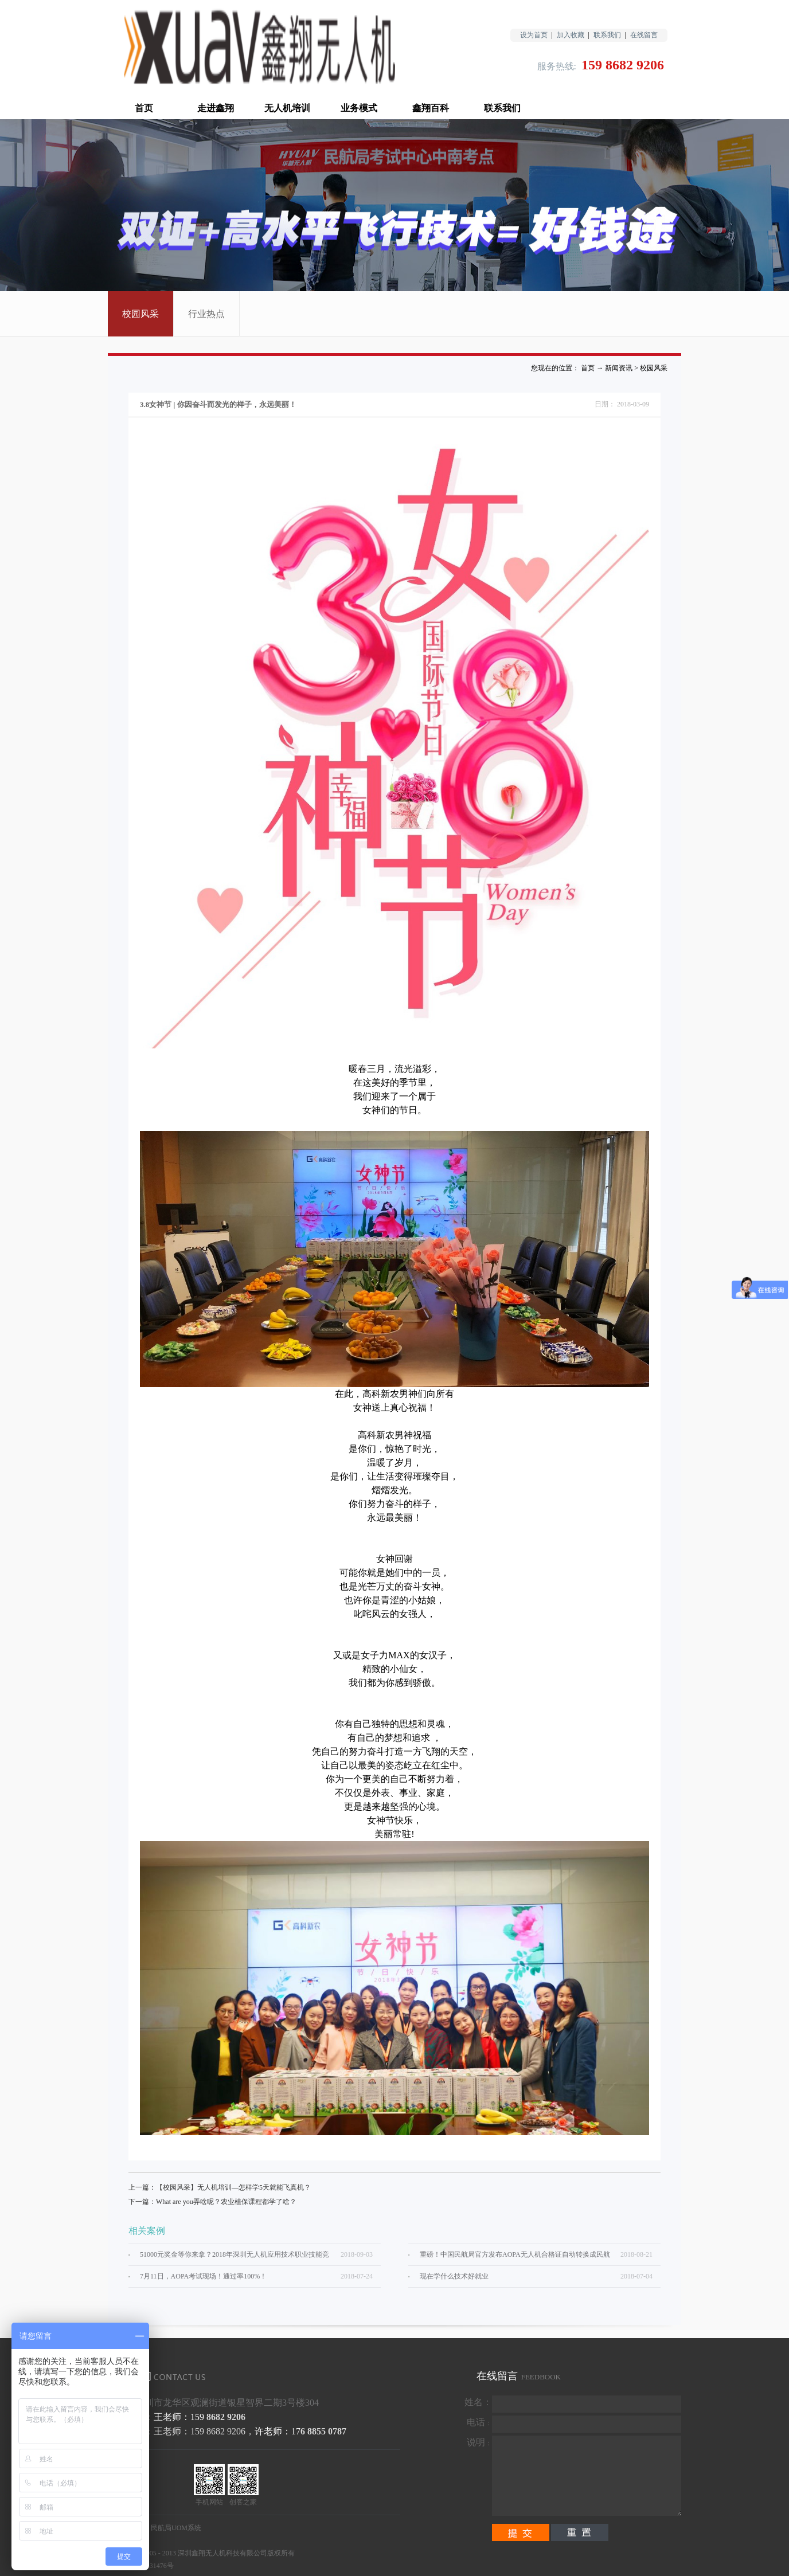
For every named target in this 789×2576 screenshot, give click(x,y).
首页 (144, 108)
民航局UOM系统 (176, 2528)
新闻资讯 (618, 368)
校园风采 (653, 368)
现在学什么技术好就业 (454, 2276)
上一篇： (219, 2187)
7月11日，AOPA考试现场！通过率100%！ (203, 2276)
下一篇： (212, 2202)
